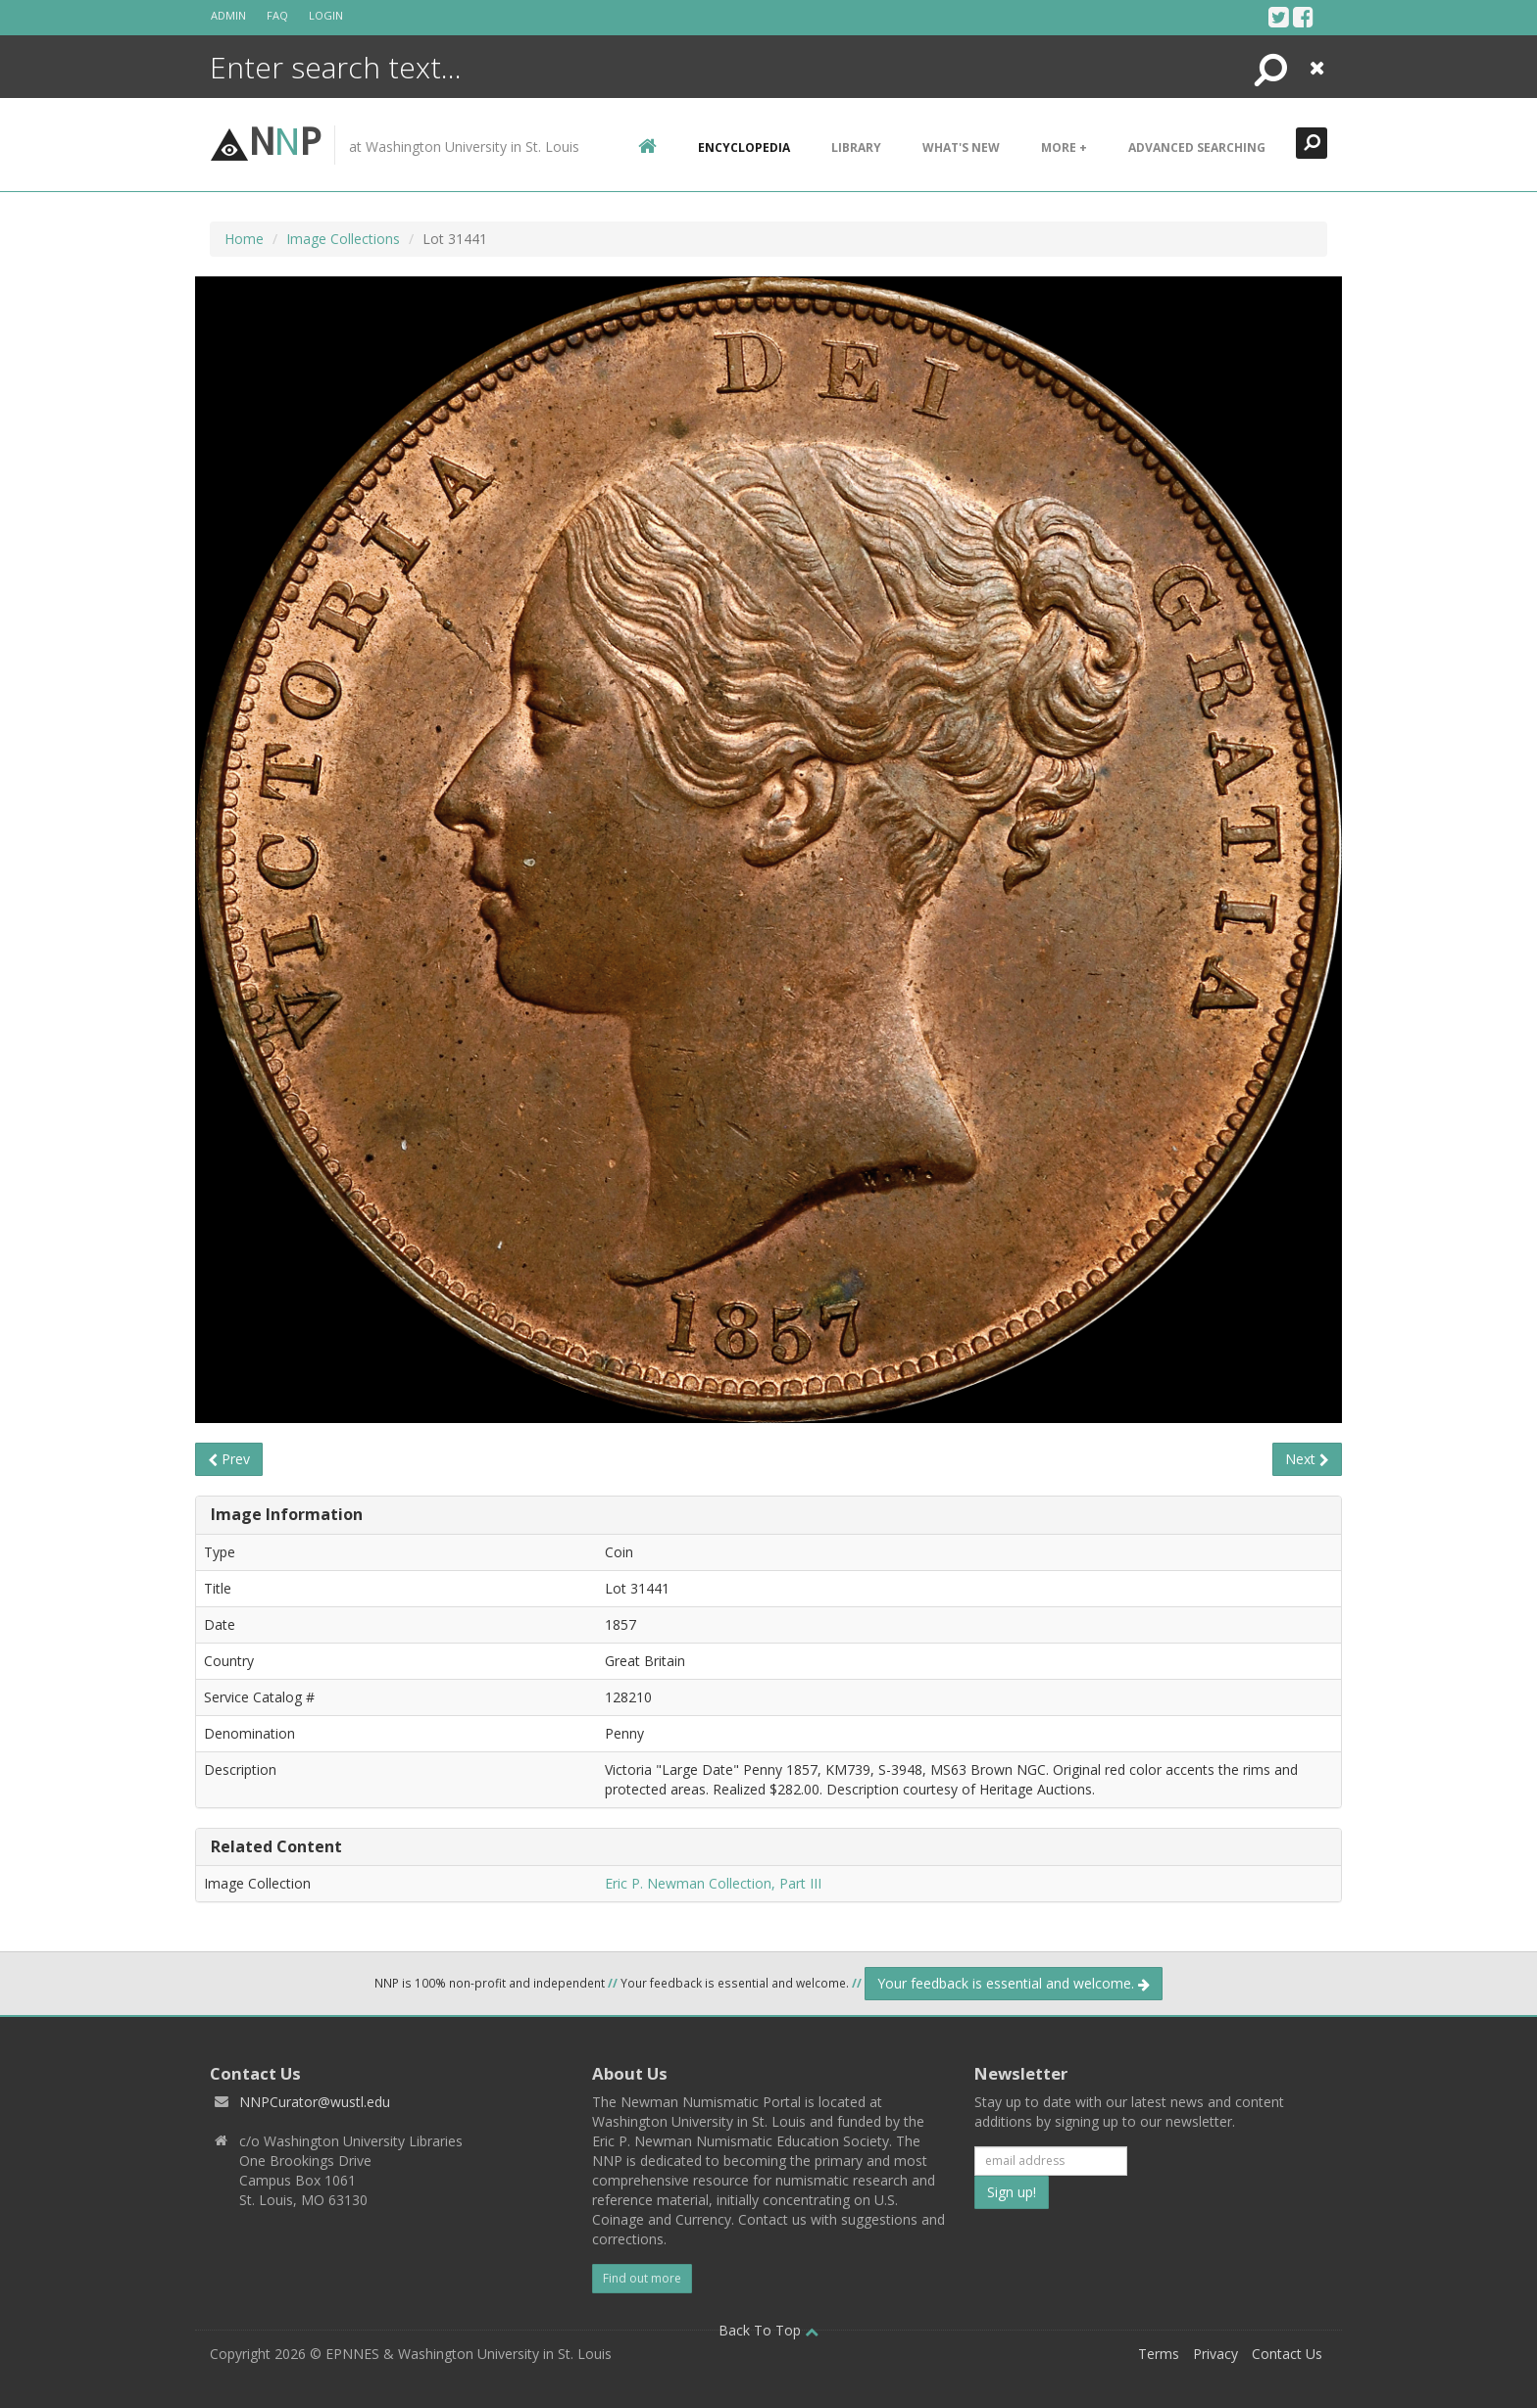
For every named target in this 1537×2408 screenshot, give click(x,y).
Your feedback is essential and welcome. (1013, 1983)
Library (856, 147)
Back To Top (768, 2330)
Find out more (642, 2278)
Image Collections (343, 238)
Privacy (1215, 2353)
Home (244, 238)
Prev (229, 1459)
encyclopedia (744, 147)
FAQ (277, 15)
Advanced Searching (1196, 147)
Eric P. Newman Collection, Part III (713, 1883)
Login (326, 15)
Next (1307, 1459)
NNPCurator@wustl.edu (314, 2101)
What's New (961, 147)
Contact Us (1287, 2353)
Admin (228, 15)
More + (1064, 147)
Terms (1158, 2353)
